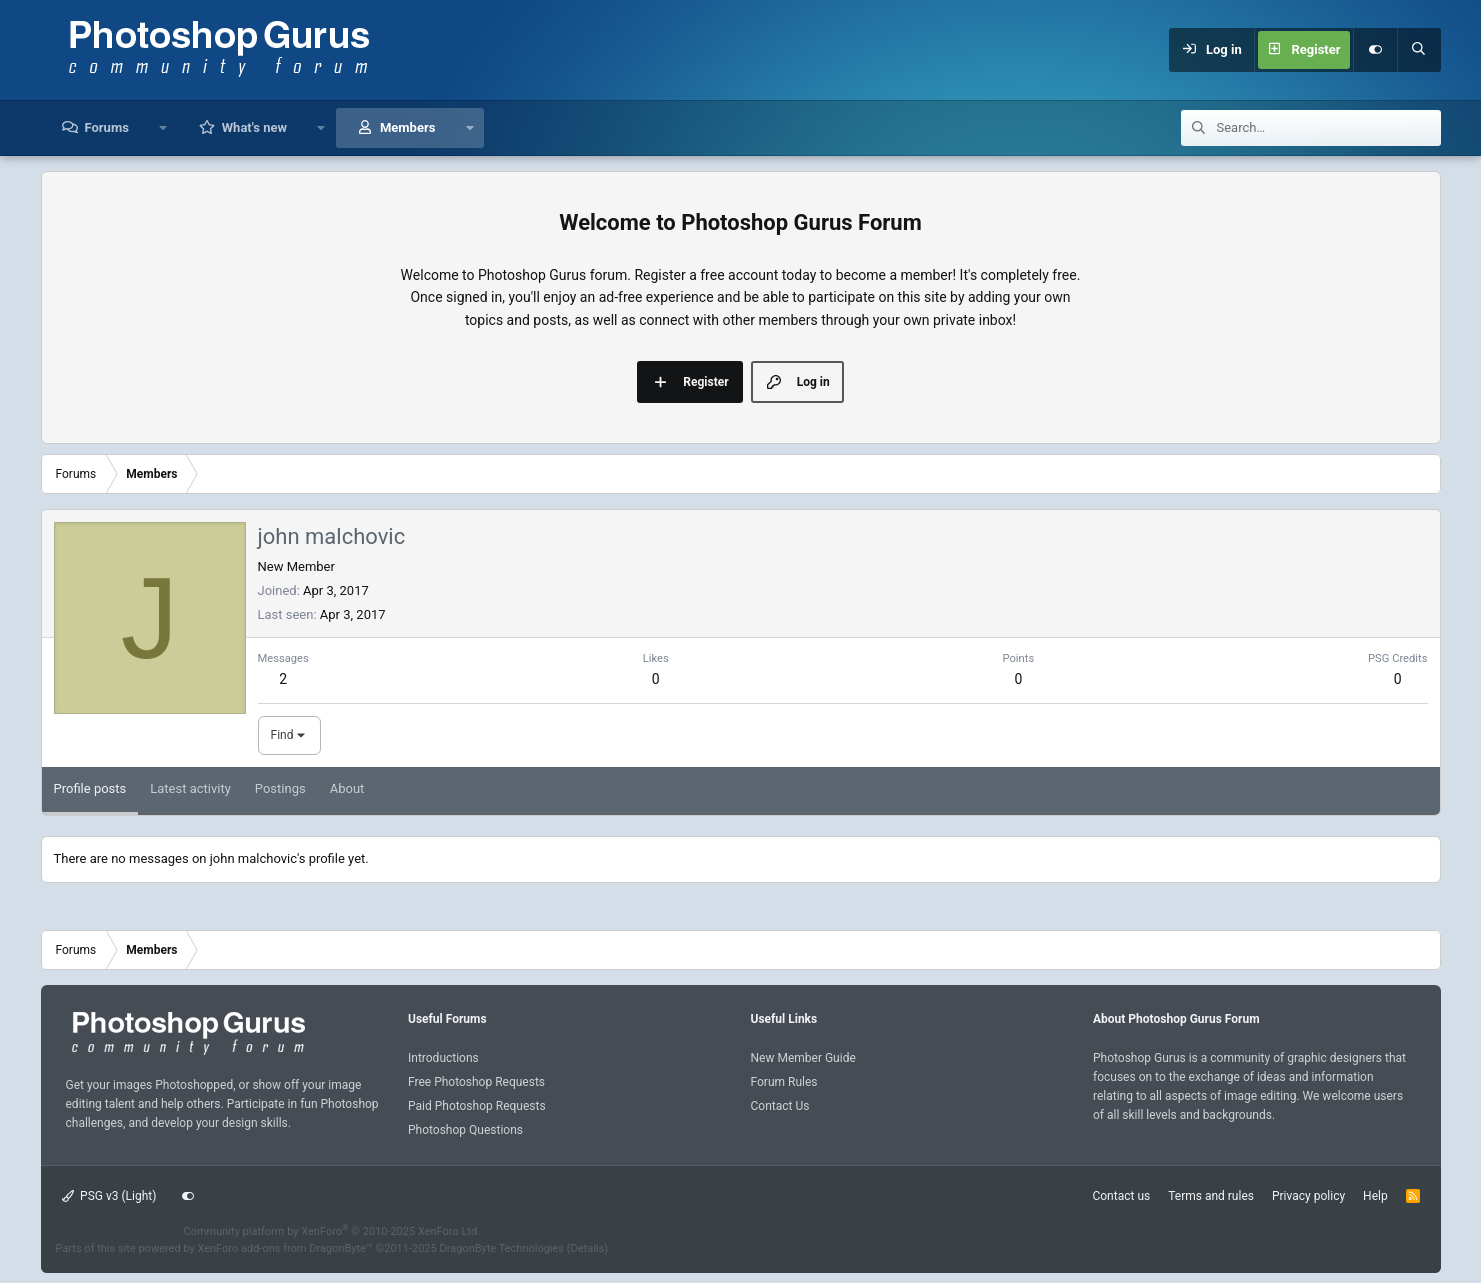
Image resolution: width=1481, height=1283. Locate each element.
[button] (163, 128)
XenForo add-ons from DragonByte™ (284, 1248)
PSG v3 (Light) (109, 1196)
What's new (254, 127)
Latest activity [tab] (190, 788)
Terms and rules (1211, 1196)
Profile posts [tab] (90, 788)
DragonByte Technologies (501, 1248)
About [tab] (347, 788)
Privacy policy (1308, 1196)
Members (407, 127)
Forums (107, 127)
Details (588, 1248)
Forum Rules (784, 1082)
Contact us (1121, 1196)
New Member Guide (803, 1058)
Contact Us (780, 1106)
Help (1375, 1196)
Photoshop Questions (465, 1130)
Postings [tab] (280, 788)
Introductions (443, 1058)
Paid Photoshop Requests (477, 1106)
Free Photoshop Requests (476, 1082)
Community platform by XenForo (332, 1231)
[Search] (1419, 50)
